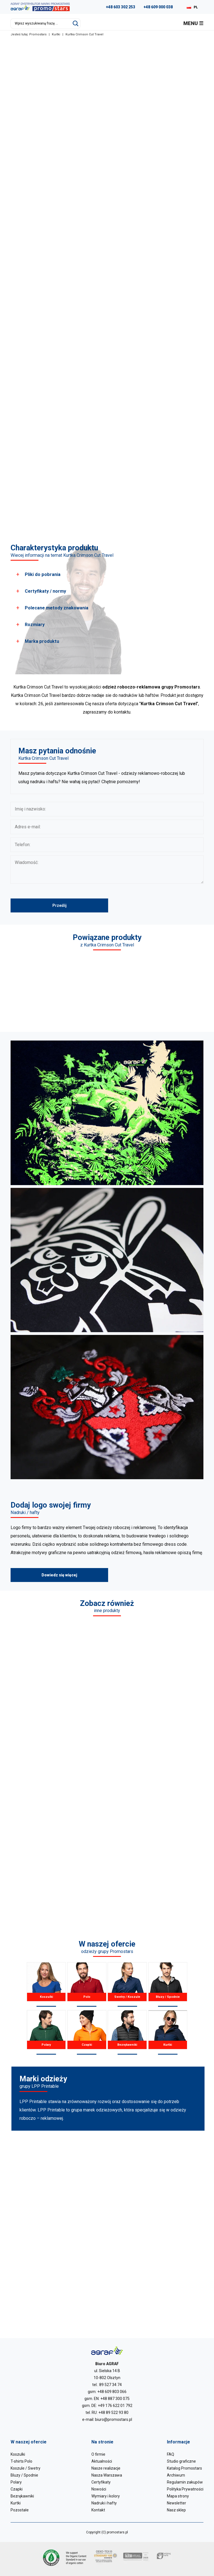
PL (196, 7)
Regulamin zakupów (185, 2482)
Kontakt (98, 2510)
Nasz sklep (176, 2510)
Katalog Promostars (184, 2468)
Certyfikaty (101, 2482)
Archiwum (176, 2475)
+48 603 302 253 (120, 7)
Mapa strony (178, 2496)
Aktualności (101, 2461)
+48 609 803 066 (112, 2391)
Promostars (38, 34)
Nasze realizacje (105, 2468)
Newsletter (176, 2503)
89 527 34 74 (110, 2384)
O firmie (98, 2454)
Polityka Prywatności (185, 2489)
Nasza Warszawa (106, 2475)
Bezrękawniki (127, 2032)
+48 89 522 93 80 (113, 2412)
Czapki (86, 2032)
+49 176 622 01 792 (115, 2405)
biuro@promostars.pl (113, 2419)
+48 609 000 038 (158, 7)
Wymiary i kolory (105, 2496)
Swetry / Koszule (127, 1984)
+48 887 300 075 (115, 2398)
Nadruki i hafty (104, 2503)
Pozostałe (20, 2510)
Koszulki (46, 1984)
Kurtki (56, 34)
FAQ (170, 2454)
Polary (46, 2032)
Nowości (98, 2489)
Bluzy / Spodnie (168, 1984)
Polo (86, 1984)
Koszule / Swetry (25, 2468)
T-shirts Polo (21, 2461)
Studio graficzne (181, 2461)
